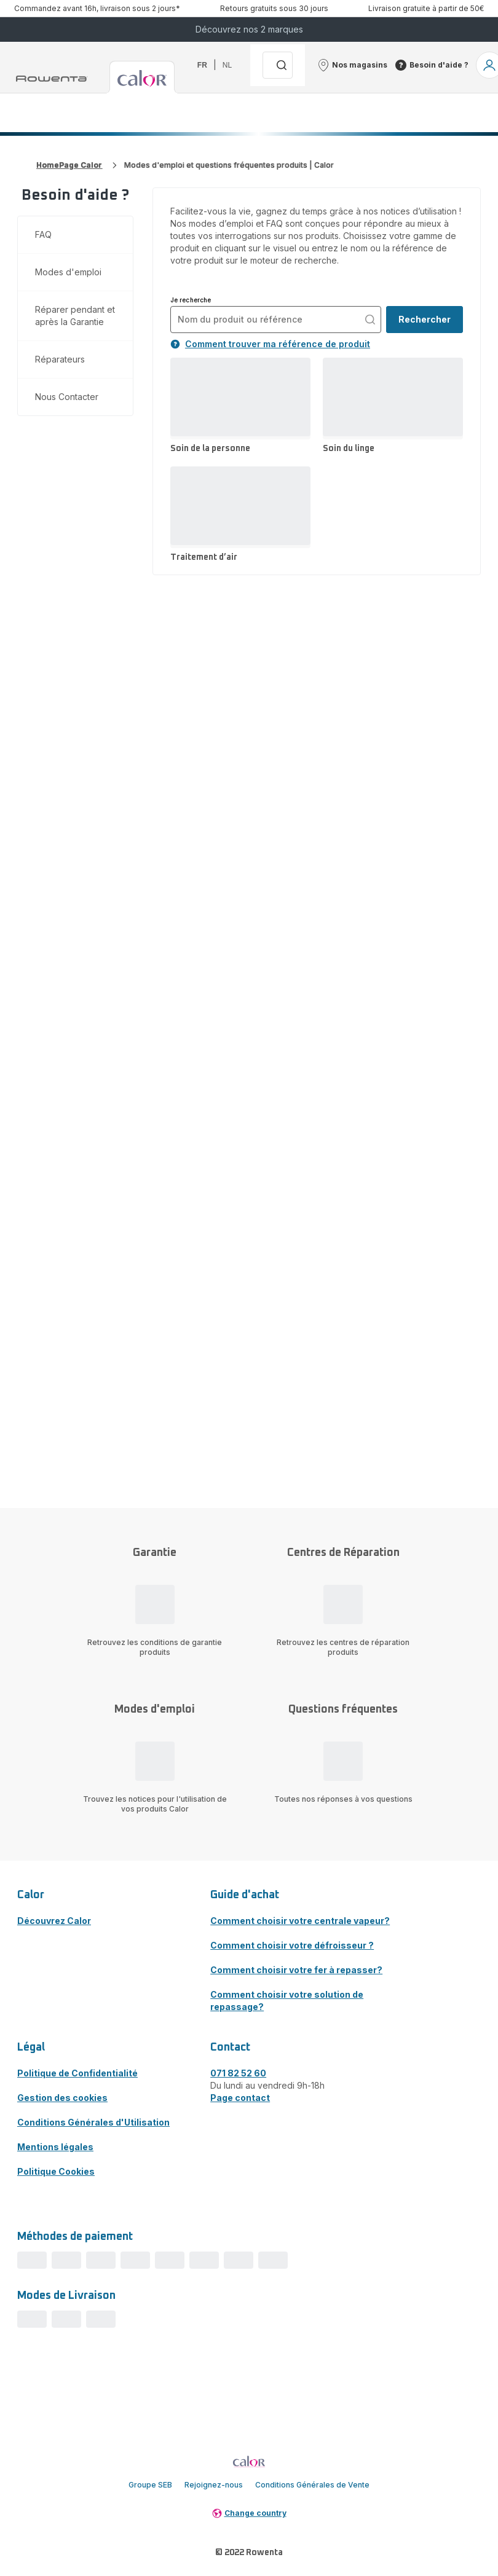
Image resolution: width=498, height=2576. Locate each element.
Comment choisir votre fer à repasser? (296, 1970)
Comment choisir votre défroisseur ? (292, 1945)
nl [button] (227, 65)
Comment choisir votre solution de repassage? (286, 2000)
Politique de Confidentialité (77, 2073)
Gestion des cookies (62, 2097)
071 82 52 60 (238, 2073)
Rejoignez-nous (213, 2484)
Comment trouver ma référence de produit (270, 344)
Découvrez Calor (54, 1920)
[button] (352, 65)
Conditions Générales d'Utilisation (93, 2122)
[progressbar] (32, 2260)
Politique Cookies (56, 2171)
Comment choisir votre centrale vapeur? (300, 1920)
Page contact (240, 2097)
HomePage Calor (69, 165)
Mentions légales (55, 2147)
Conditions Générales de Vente (312, 2484)
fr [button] (202, 65)
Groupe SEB (150, 2484)
